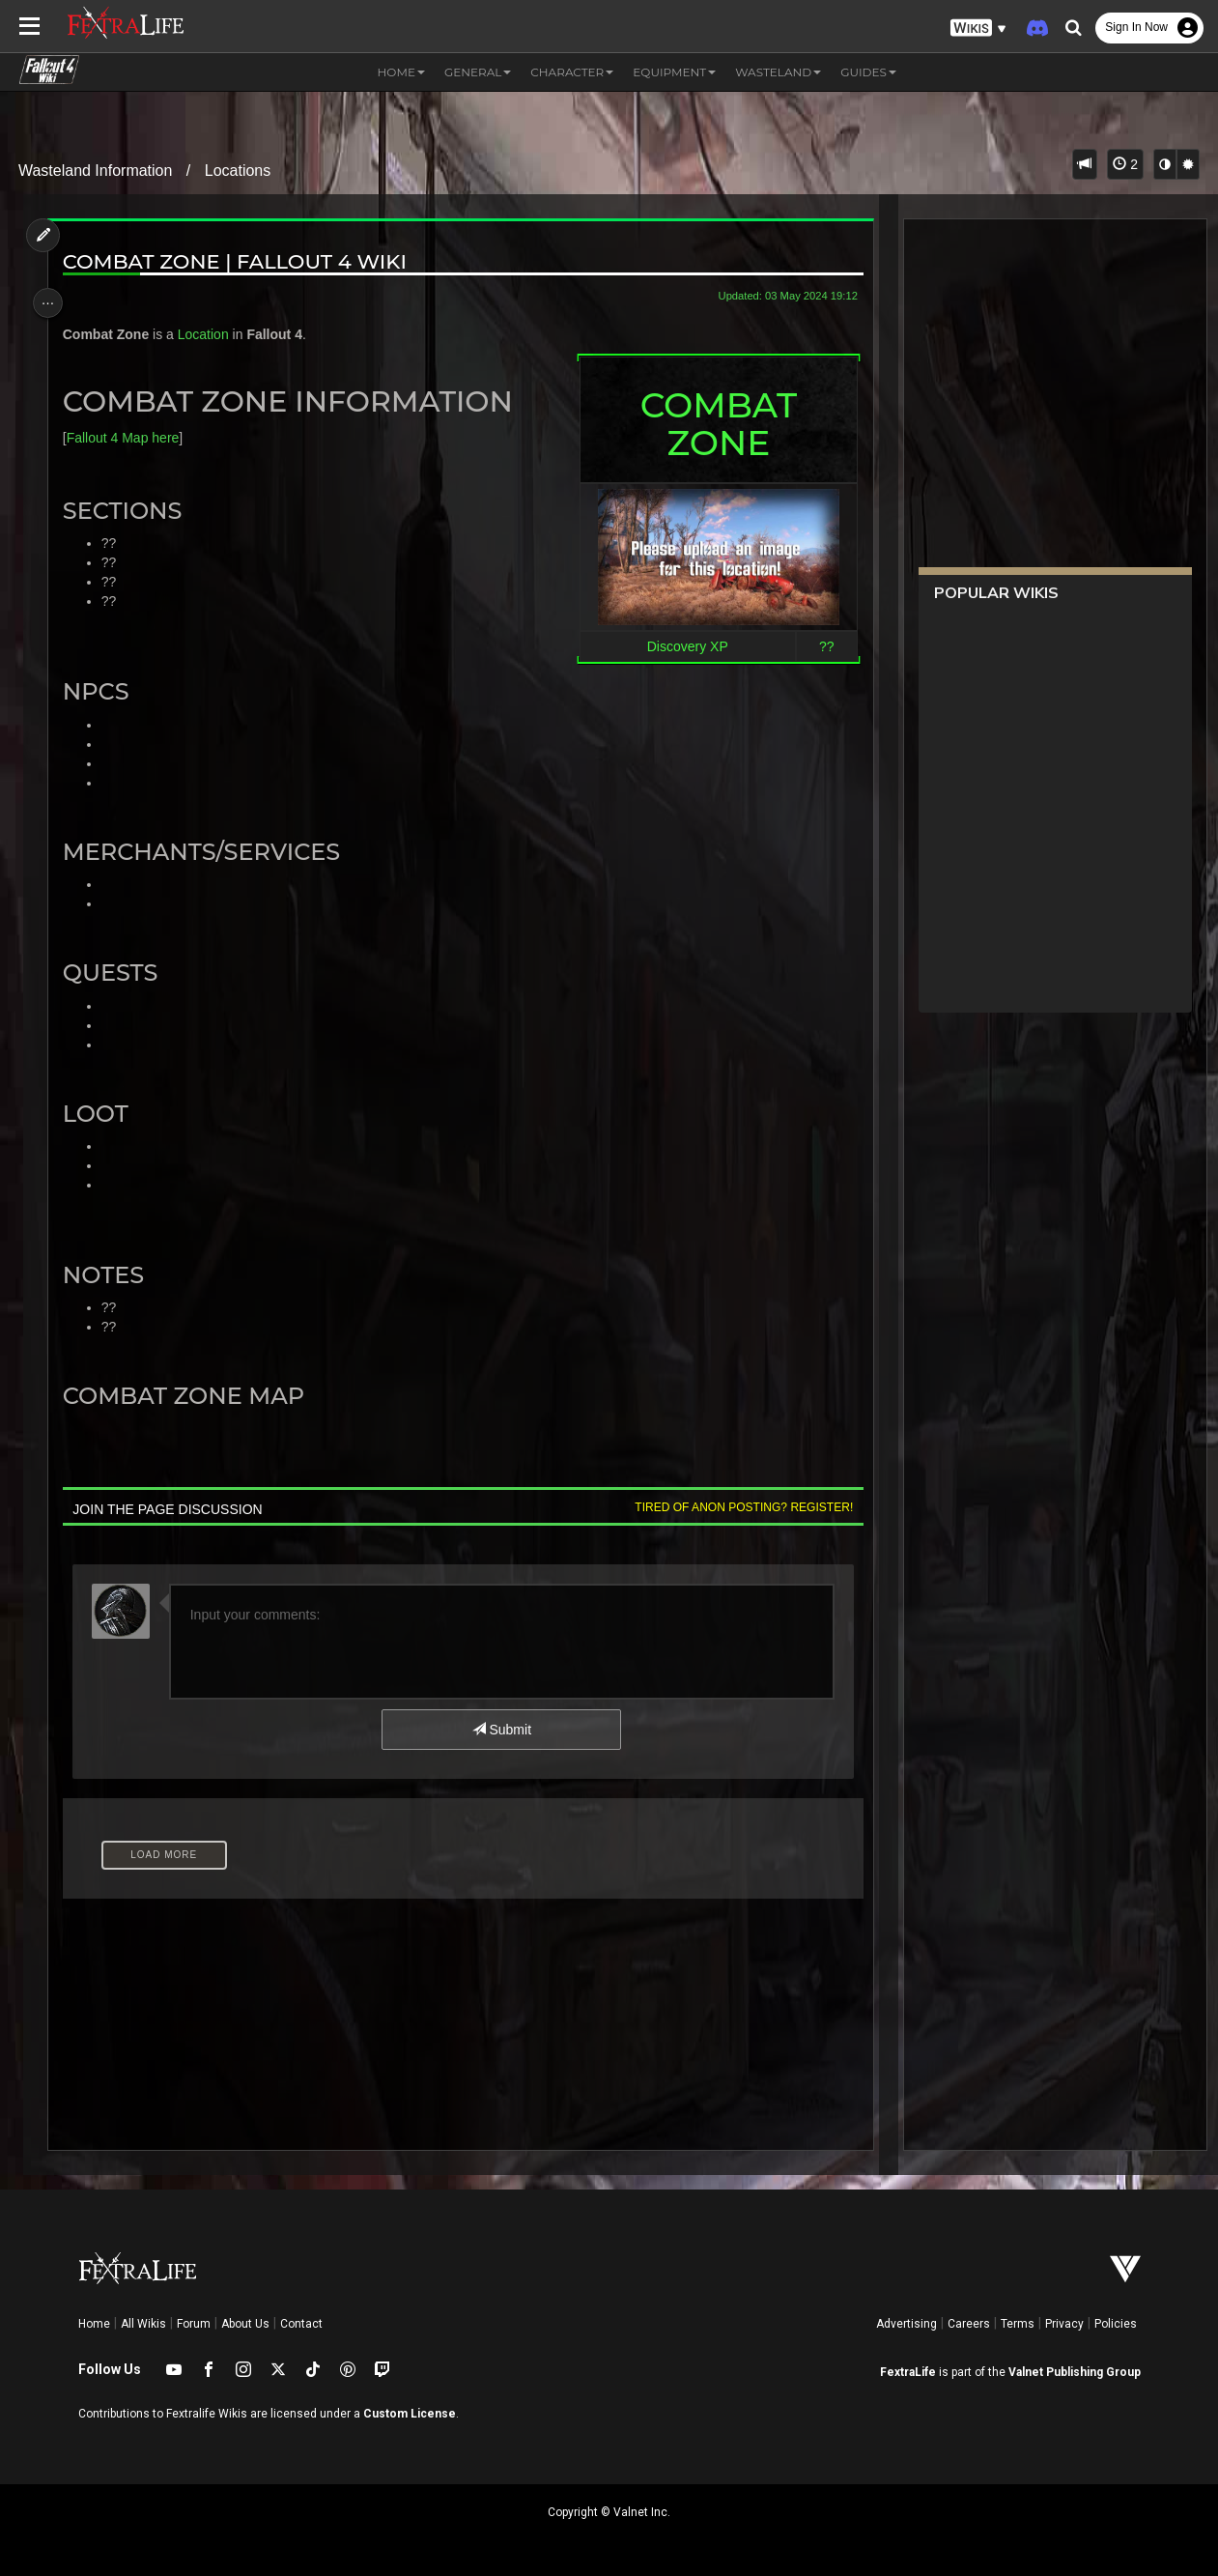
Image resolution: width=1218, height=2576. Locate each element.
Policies (1115, 2324)
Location (208, 334)
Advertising (906, 2324)
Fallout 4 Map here (127, 437)
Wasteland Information (95, 170)
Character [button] (571, 72)
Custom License (409, 2413)
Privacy (1064, 2324)
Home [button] (401, 72)
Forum (194, 2324)
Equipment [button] (674, 72)
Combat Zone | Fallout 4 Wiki (239, 261)
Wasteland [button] (778, 72)
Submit (499, 1729)
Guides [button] (868, 72)
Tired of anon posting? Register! (737, 1507)
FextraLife (908, 2372)
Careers (969, 2324)
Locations (238, 170)
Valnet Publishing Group (1074, 2372)
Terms (1017, 2324)
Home (94, 2324)
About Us (245, 2324)
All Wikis (143, 2324)
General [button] (477, 72)
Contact (301, 2324)
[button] (978, 28)
